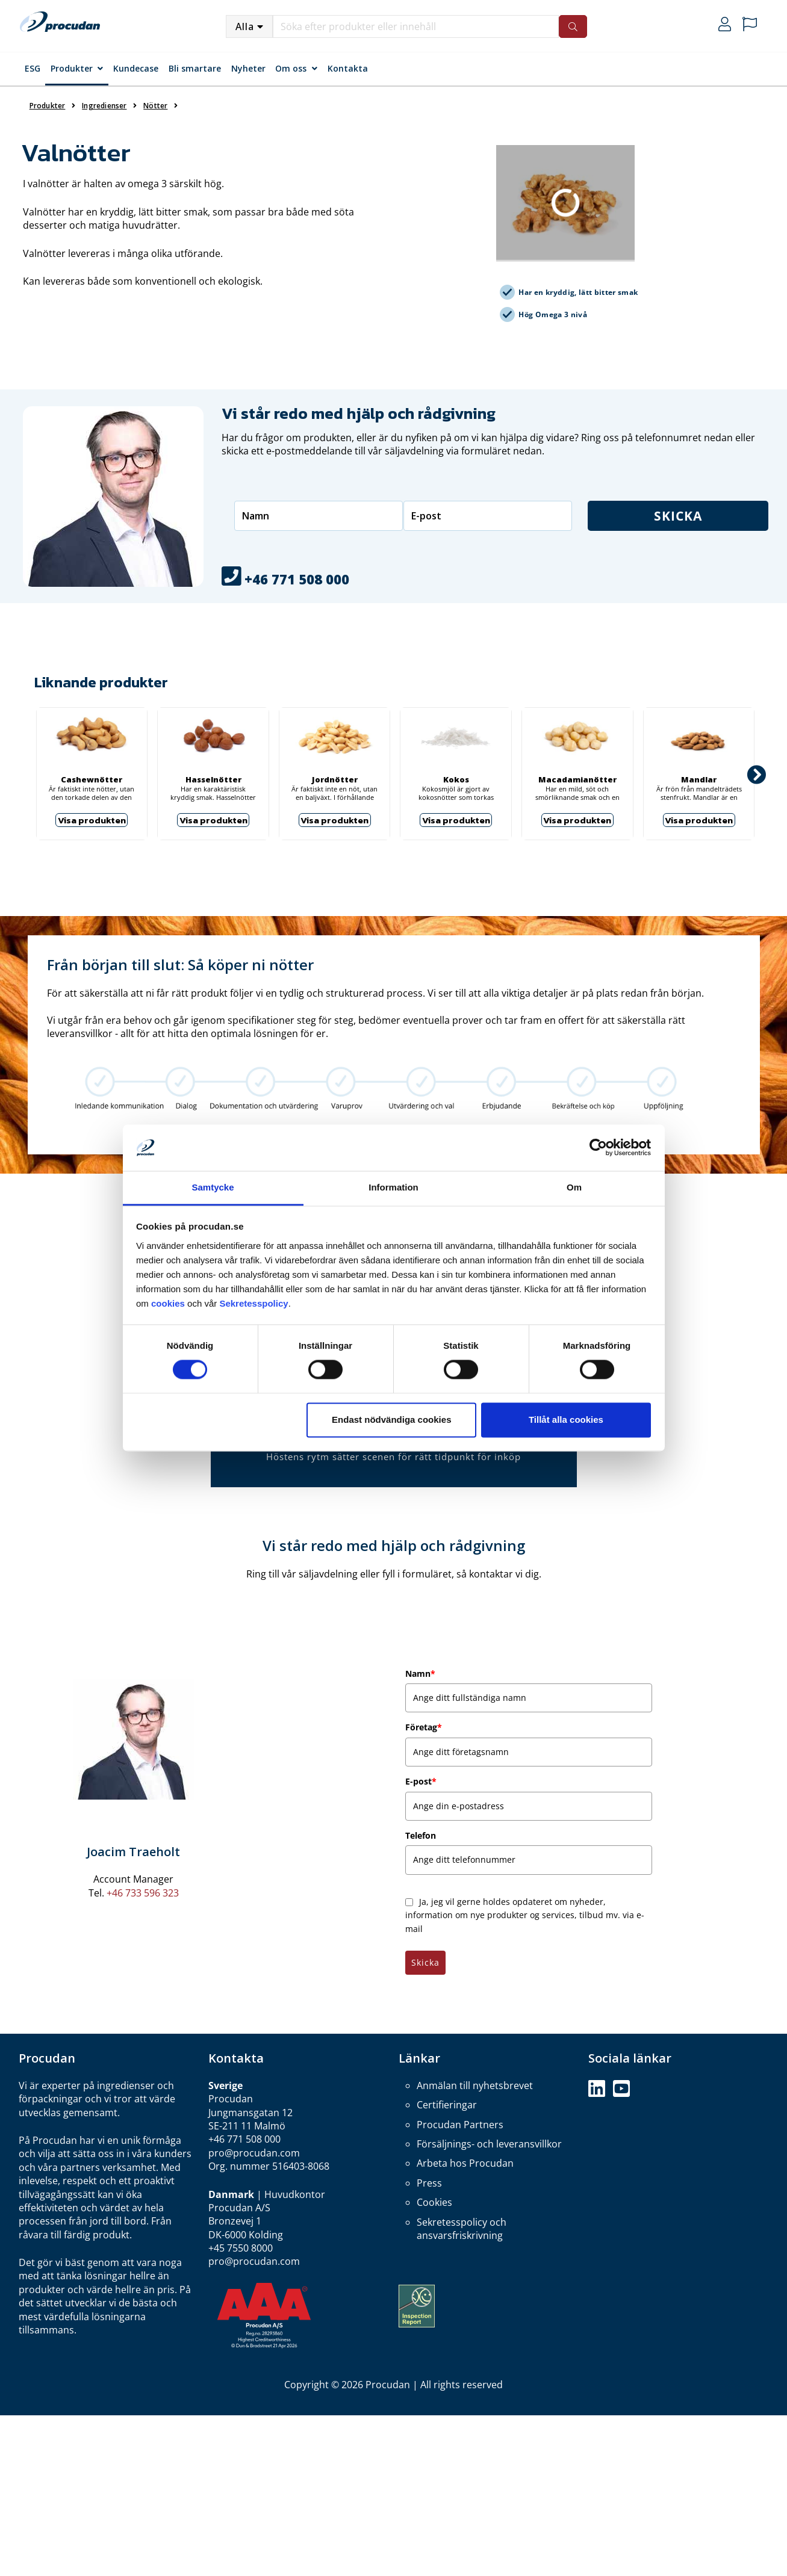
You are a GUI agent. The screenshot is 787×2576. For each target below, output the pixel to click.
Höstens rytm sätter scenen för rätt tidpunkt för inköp (393, 1457)
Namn (420, 1673)
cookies (169, 1303)
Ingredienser (104, 106)
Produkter (72, 68)
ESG (32, 68)
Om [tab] (574, 1187)
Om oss (290, 68)
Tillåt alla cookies (566, 1419)
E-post (421, 1781)
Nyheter (248, 68)
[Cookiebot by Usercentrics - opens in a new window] (598, 1148)
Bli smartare (195, 68)
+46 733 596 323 (143, 1892)
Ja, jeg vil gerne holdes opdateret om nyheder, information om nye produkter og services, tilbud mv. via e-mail (524, 1915)
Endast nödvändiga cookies (391, 1419)
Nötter (155, 106)
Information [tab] (393, 1187)
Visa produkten (92, 820)
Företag (423, 1727)
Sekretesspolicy (253, 1303)
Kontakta (348, 68)
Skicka (678, 515)
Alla (244, 26)
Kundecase (135, 68)
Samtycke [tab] (212, 1187)
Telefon (420, 1835)
